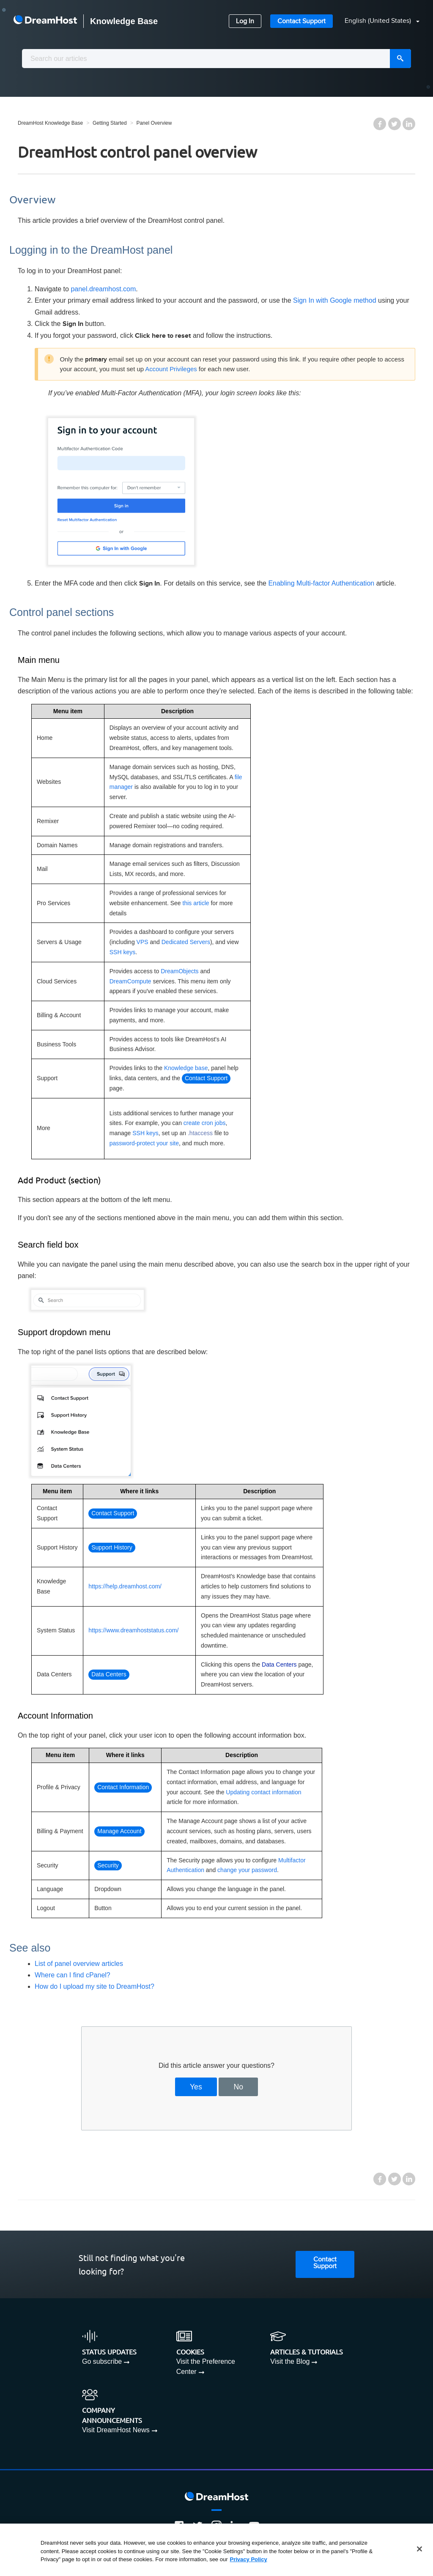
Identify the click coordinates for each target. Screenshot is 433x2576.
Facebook (379, 124)
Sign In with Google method (334, 300)
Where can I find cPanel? (72, 1975)
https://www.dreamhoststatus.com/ (133, 1630)
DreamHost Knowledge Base (50, 123)
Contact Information (123, 1787)
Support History (111, 1547)
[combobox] (216, 58)
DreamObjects (179, 971)
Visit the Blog (290, 2361)
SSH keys (122, 952)
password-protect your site (144, 1143)
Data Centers (108, 1674)
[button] (376, 21)
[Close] (419, 2549)
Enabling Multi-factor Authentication (321, 583)
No (239, 2087)
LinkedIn (409, 124)
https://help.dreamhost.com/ (125, 1586)
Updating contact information (263, 1792)
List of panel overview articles (79, 1963)
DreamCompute (130, 981)
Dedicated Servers (186, 942)
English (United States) (379, 21)
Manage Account (119, 1831)
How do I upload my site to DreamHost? (94, 1986)
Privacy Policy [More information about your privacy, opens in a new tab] (248, 2559)
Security (108, 1865)
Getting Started (110, 123)
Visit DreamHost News (116, 2430)
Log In (245, 21)
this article (196, 903)
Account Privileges (171, 369)
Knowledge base (186, 1068)
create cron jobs (205, 1123)
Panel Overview (154, 123)
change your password (247, 1870)
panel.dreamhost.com (103, 289)
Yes (196, 2087)
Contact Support (301, 21)
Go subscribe (102, 2361)
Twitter (394, 124)
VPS (142, 942)
